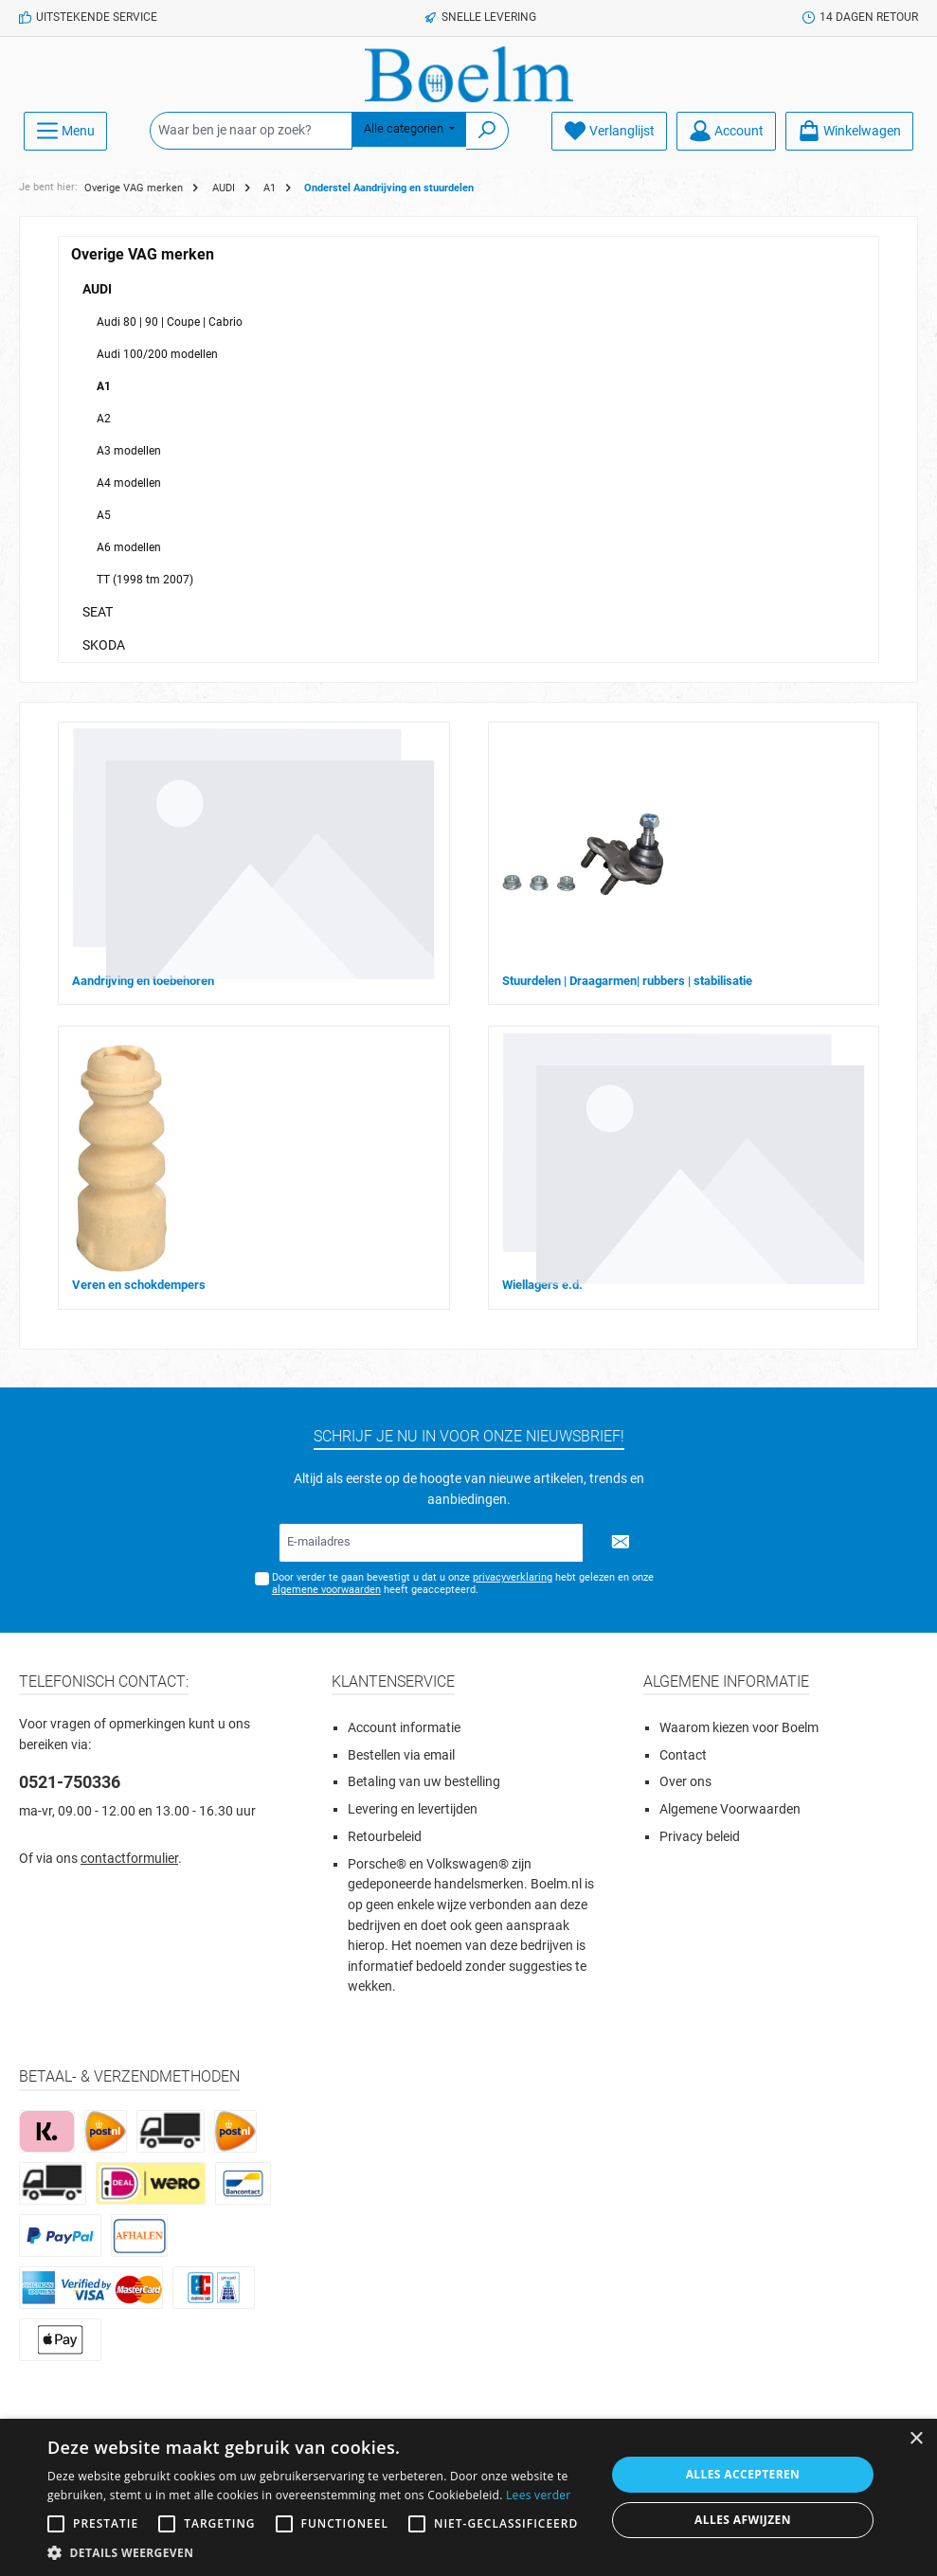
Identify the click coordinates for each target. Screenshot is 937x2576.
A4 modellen (129, 483)
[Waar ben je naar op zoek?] (251, 131)
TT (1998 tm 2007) (145, 579)
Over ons (685, 1782)
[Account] (726, 131)
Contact (683, 1755)
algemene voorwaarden (326, 1589)
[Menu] (65, 131)
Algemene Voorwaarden (730, 1809)
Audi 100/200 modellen (157, 354)
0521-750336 (69, 1782)
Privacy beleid (699, 1837)
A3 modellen (129, 450)
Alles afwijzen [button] (742, 2520)
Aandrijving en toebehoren (143, 981)
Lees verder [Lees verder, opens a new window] (538, 2495)
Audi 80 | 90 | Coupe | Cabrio (170, 322)
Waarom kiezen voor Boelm (739, 1728)
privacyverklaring (512, 1577)
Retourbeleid (385, 1837)
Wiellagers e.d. (542, 1285)
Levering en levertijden (413, 1809)
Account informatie (404, 1728)
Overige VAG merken (142, 254)
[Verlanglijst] (609, 131)
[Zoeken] (487, 131)
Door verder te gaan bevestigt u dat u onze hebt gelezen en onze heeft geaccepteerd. (463, 1583)
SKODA (103, 645)
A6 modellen (129, 547)
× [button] (916, 2439)
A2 (104, 418)
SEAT (97, 611)
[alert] (468, 2497)
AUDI (97, 288)
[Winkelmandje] (849, 131)
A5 (104, 515)
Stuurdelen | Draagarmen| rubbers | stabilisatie (627, 981)
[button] (317, 2552)
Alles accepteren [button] (743, 2474)
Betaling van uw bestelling (424, 1782)
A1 (104, 386)
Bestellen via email (401, 1755)
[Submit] (620, 1543)
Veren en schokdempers (139, 1285)
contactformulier (129, 1859)
